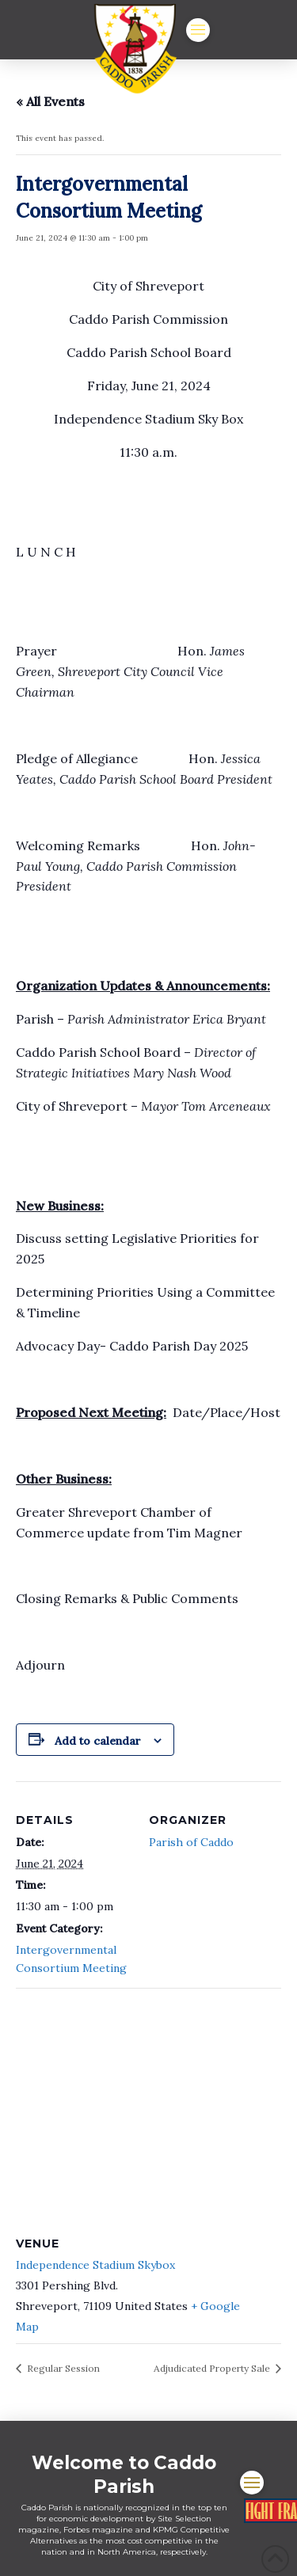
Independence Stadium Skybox (95, 2265)
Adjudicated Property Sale (213, 2368)
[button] (198, 30)
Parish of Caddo (191, 1842)
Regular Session (62, 2368)
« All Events (50, 101)
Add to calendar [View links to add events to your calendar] (98, 1741)
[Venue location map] (148, 2102)
